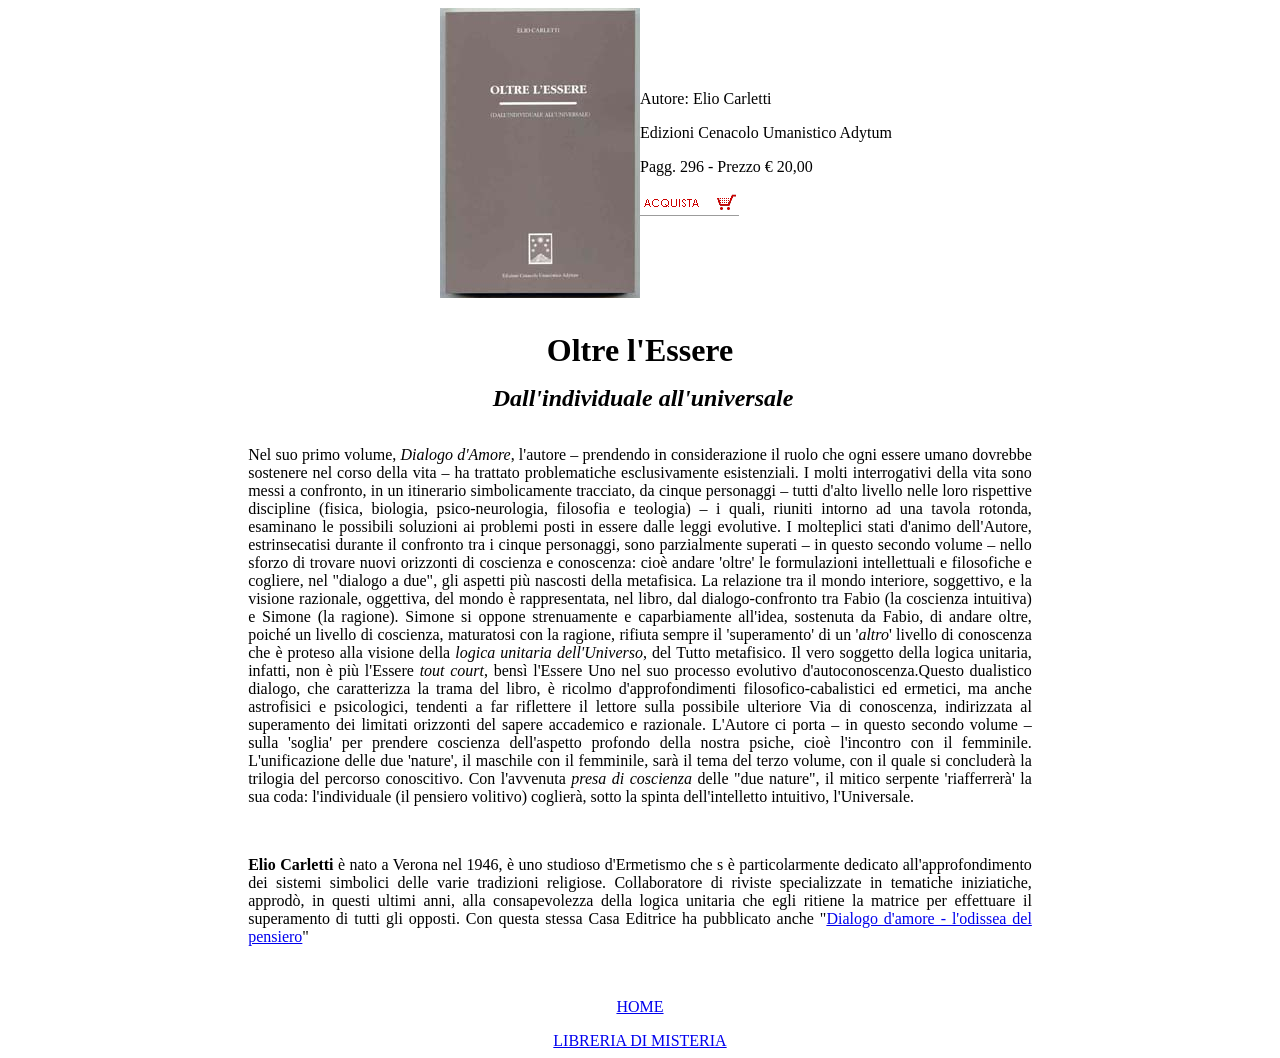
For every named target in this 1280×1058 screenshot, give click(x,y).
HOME (639, 1006)
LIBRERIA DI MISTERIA (639, 1040)
